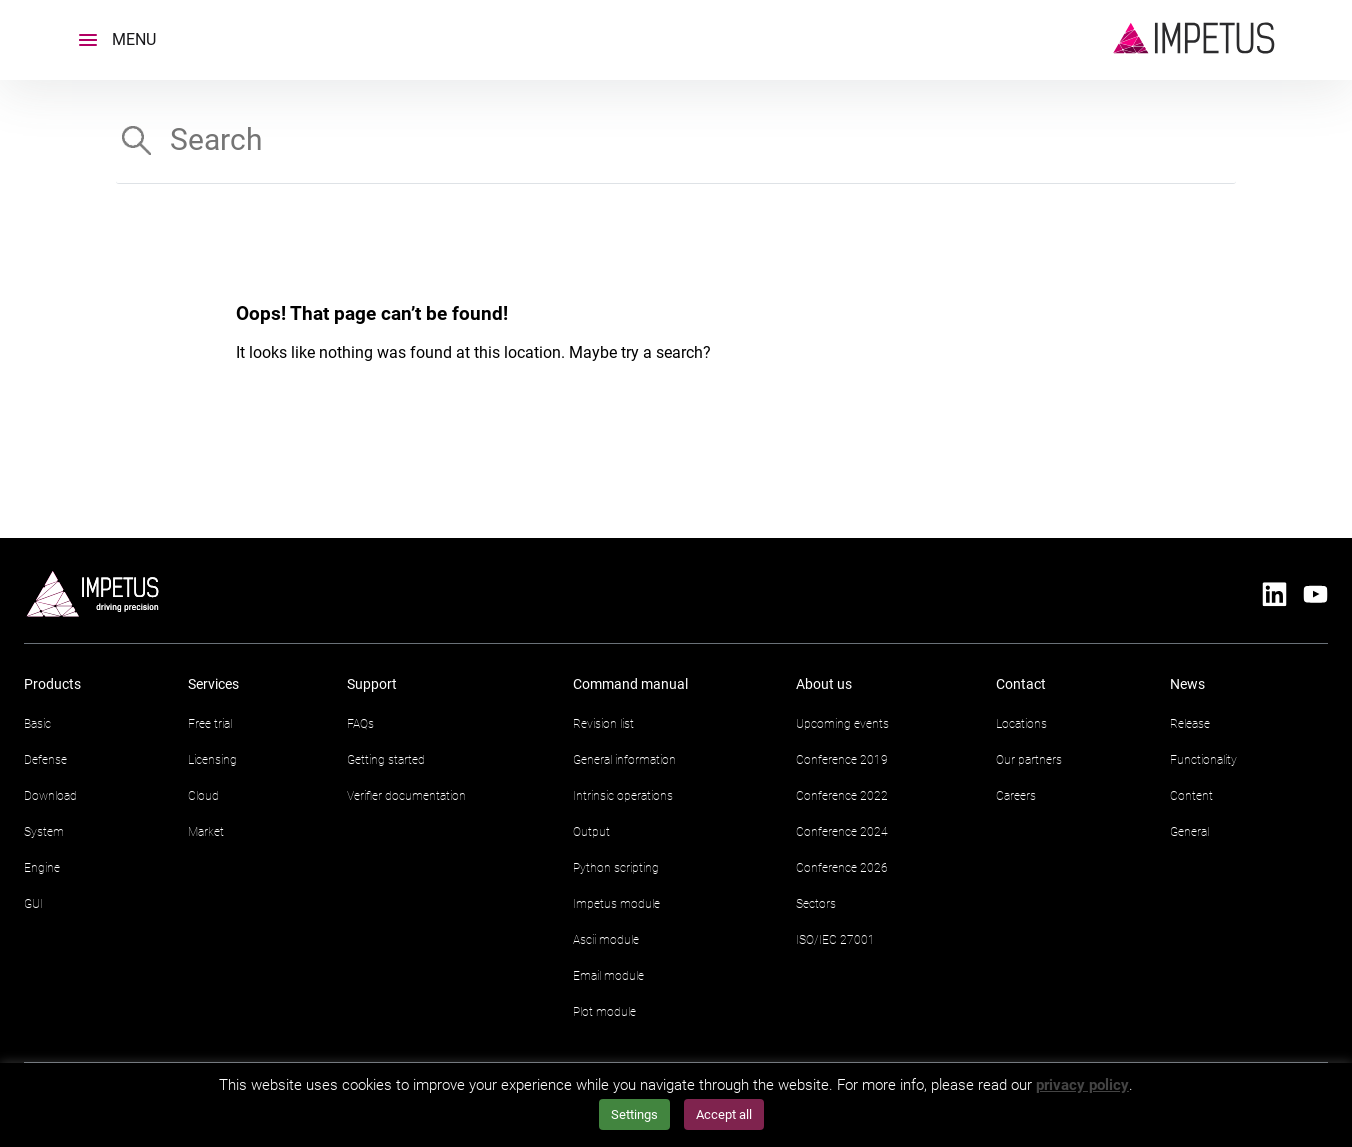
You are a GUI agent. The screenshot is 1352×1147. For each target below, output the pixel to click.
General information (624, 760)
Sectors (816, 904)
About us (824, 684)
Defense (45, 760)
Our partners (1029, 760)
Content (1191, 796)
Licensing (212, 760)
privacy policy (1082, 1085)
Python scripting (616, 868)
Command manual (630, 684)
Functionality (1203, 760)
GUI (33, 904)
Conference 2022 (842, 796)
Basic (37, 724)
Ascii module (606, 940)
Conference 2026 (842, 868)
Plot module (604, 1012)
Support (372, 684)
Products (52, 684)
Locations (1021, 724)
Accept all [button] (724, 1114)
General (1189, 832)
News (1187, 684)
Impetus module (616, 904)
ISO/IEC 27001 (835, 940)
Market (206, 832)
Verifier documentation (406, 796)
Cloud (203, 796)
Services (213, 684)
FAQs (360, 724)
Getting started (386, 760)
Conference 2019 (842, 760)
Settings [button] (634, 1114)
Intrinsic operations (623, 796)
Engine (42, 868)
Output (591, 832)
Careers (1016, 796)
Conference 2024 (842, 832)
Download (50, 796)
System (44, 832)
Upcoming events (842, 724)
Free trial (210, 724)
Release (1190, 724)
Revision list (603, 724)
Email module (608, 976)
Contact (1021, 684)
